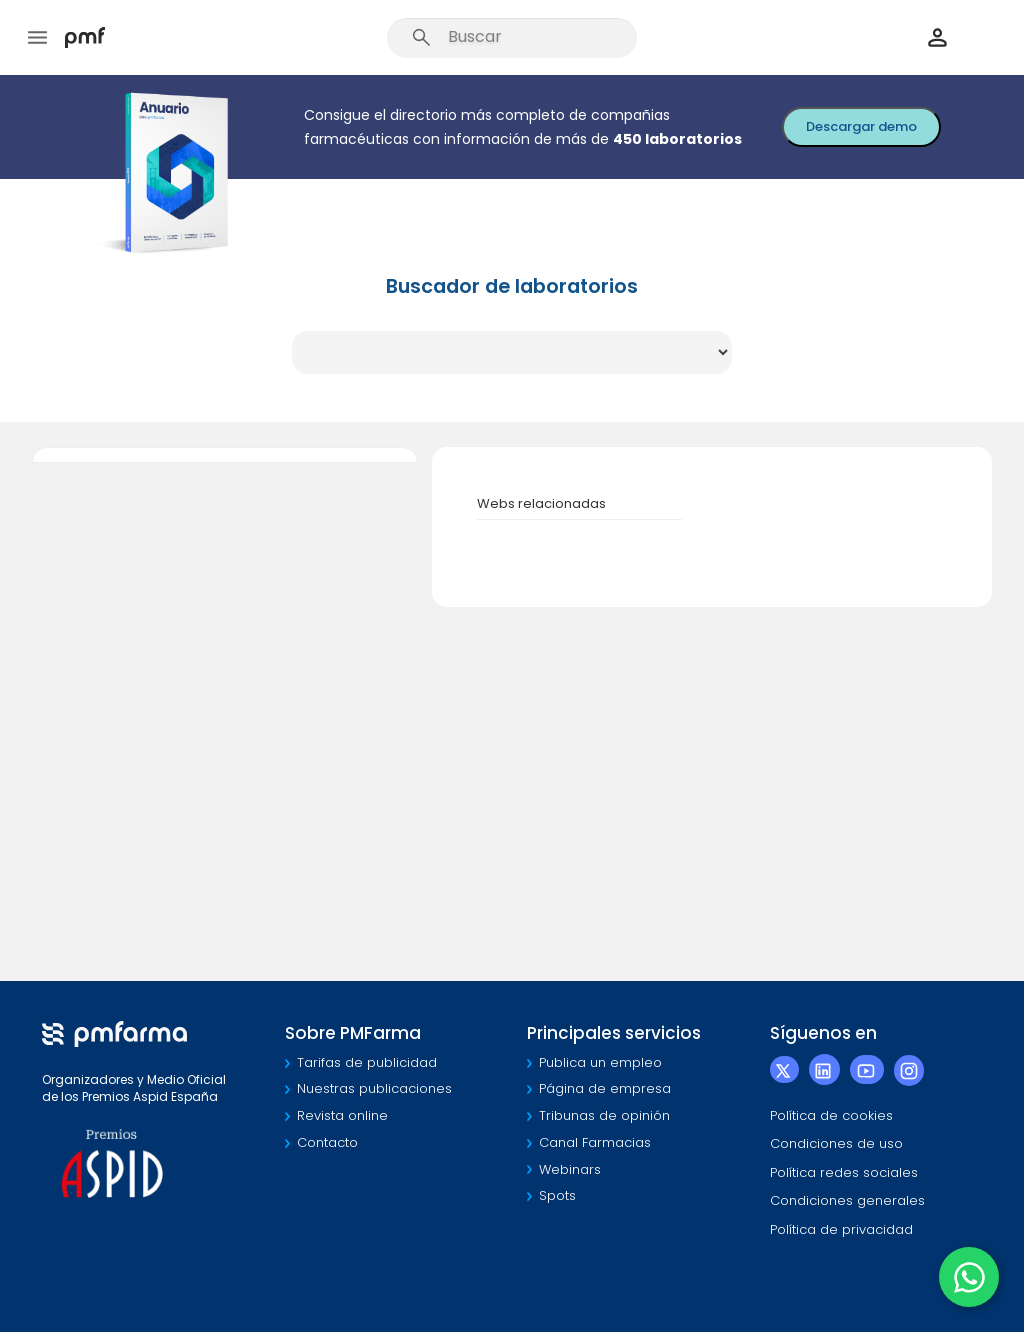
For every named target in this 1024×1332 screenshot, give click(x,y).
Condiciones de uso (836, 1143)
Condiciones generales (847, 1200)
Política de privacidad (841, 1229)
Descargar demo (861, 126)
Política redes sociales (844, 1172)
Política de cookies (831, 1115)
